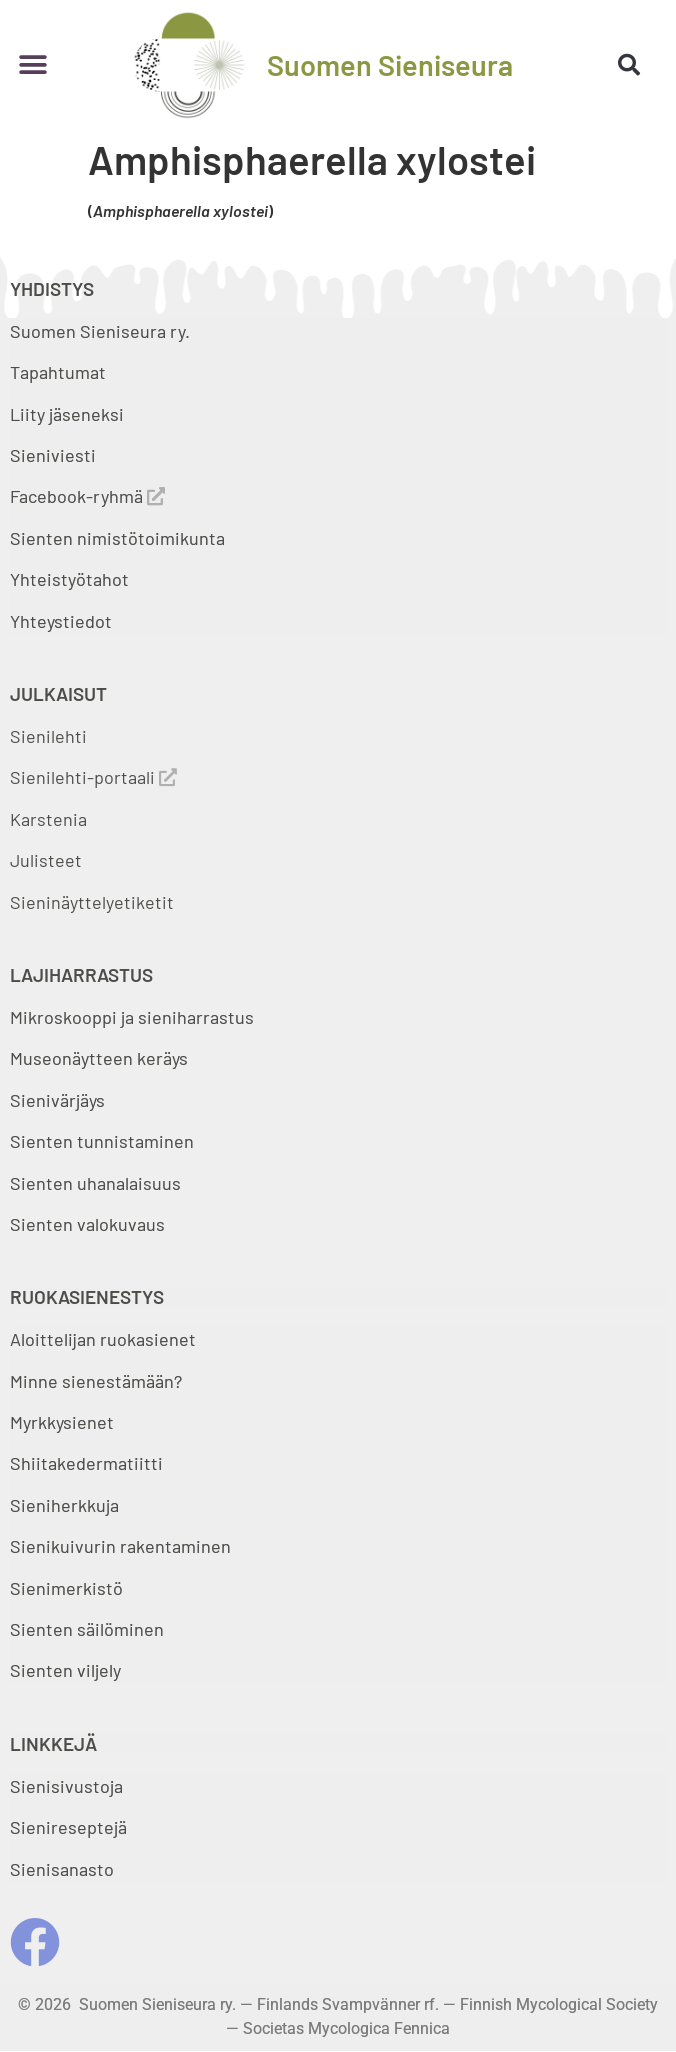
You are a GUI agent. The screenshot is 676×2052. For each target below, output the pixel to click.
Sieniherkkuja (64, 1505)
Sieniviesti (55, 455)
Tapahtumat (58, 372)
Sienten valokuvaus (87, 1224)
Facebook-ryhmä (87, 496)
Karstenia (48, 819)
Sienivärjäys (57, 1100)
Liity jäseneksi (67, 414)
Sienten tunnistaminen (102, 1141)
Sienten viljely (65, 1670)
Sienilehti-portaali (93, 777)
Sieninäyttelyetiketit (92, 902)
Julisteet (46, 860)
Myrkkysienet (62, 1422)
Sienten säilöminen (87, 1629)
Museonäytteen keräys (99, 1058)
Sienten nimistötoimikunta (117, 538)
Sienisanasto (62, 1869)
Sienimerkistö (66, 1588)
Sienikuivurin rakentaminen (120, 1546)
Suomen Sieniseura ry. (100, 331)
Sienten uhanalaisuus (95, 1183)
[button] (32, 64)
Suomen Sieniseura (390, 64)
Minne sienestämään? (96, 1381)
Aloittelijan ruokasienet (103, 1339)
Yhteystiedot (61, 621)
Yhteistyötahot (69, 579)
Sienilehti (48, 736)
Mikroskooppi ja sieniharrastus (132, 1017)
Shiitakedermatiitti (86, 1463)
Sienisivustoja (66, 1786)
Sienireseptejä (68, 1827)
